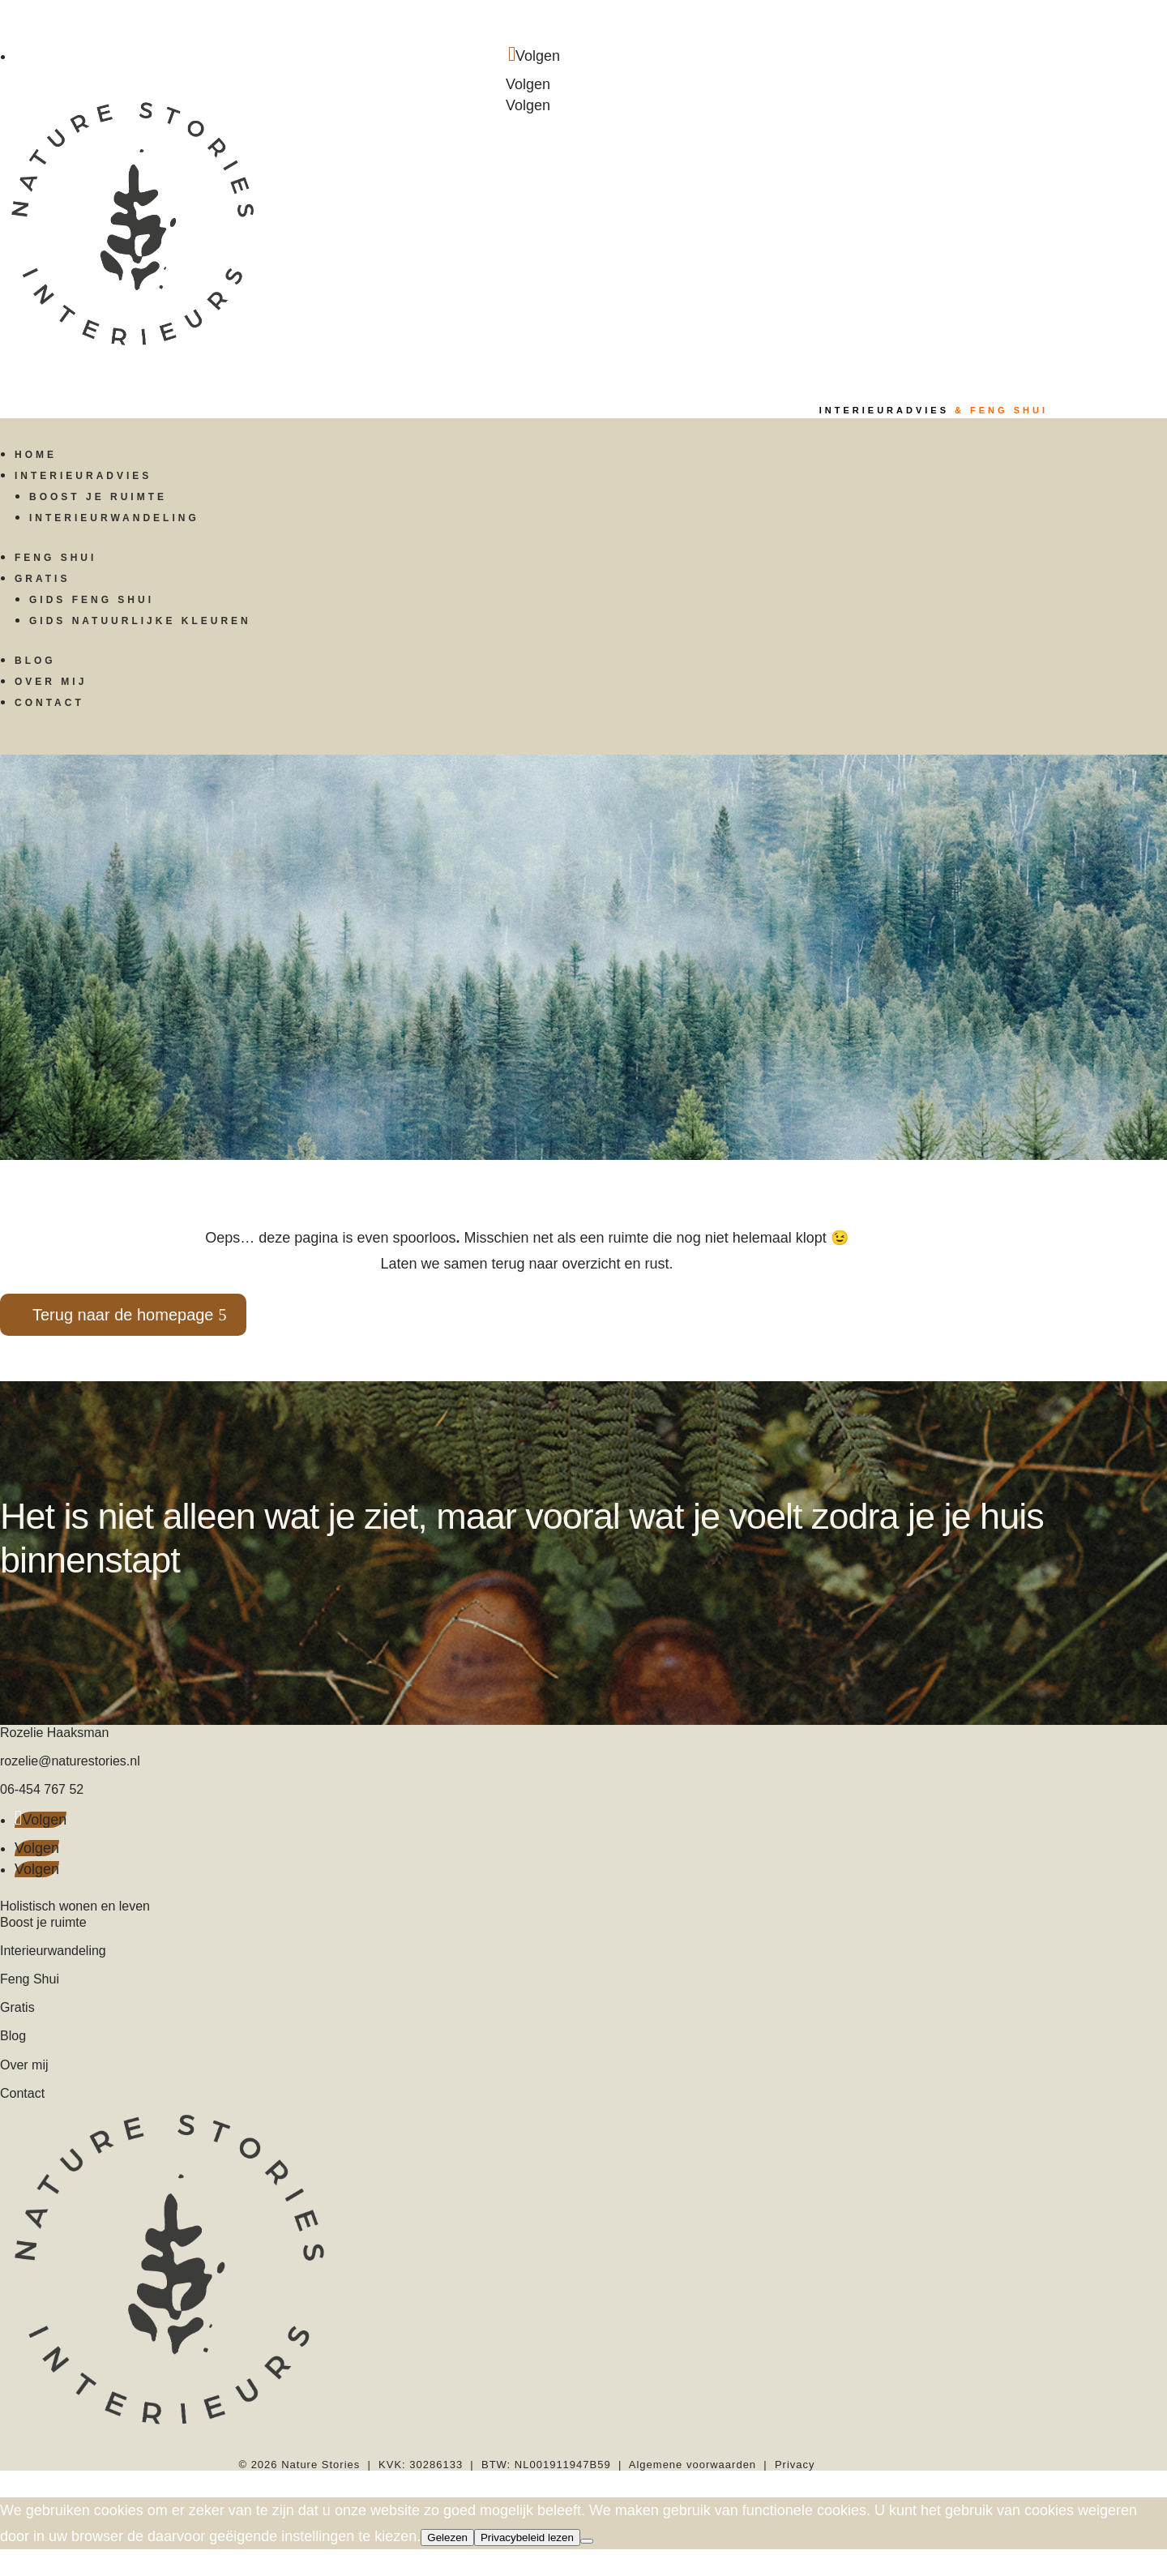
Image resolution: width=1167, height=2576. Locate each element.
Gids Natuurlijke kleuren (140, 621)
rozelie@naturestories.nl (70, 1761)
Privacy (795, 2464)
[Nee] (586, 2541)
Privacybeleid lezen (527, 2537)
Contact (49, 702)
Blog (35, 660)
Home (36, 454)
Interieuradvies (83, 475)
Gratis (42, 578)
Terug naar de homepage (123, 1315)
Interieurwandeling (114, 518)
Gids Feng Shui (91, 599)
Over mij (51, 681)
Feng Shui (55, 557)
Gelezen (447, 2537)
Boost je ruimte (98, 497)
